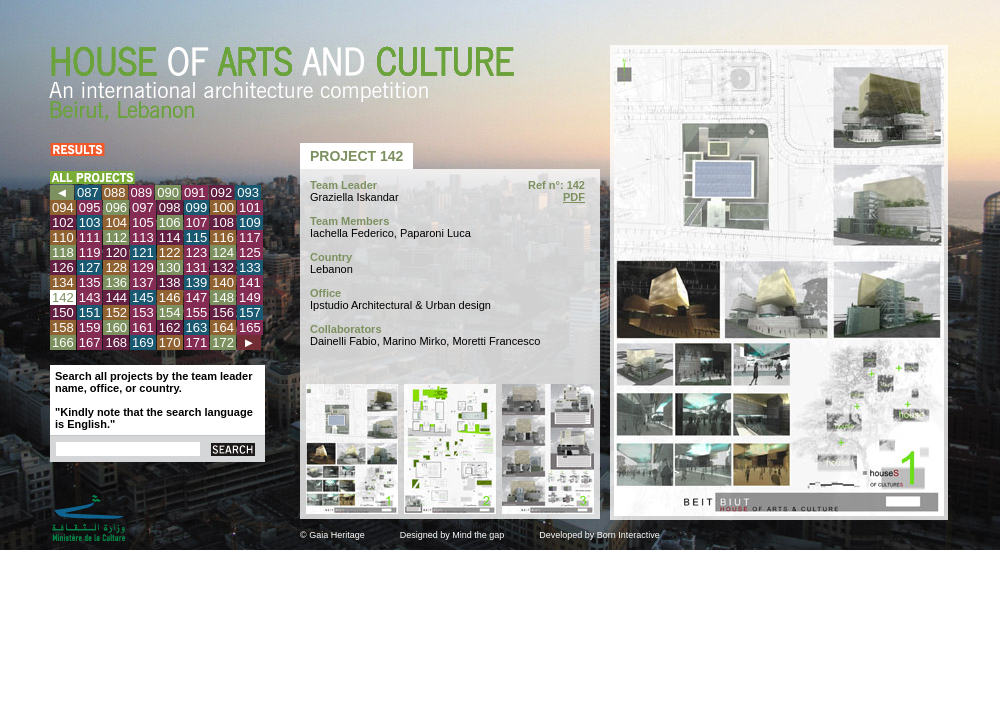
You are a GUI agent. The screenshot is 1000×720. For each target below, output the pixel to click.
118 (63, 252)
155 (197, 312)
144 (116, 297)
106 (170, 222)
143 (90, 297)
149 (250, 297)
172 (223, 342)
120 (116, 252)
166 (63, 342)
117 (250, 237)
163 (197, 327)
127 (90, 267)
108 (223, 222)
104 (116, 222)
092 (222, 192)
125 (250, 252)
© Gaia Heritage (332, 535)
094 (63, 207)
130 (170, 267)
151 (90, 312)
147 (197, 297)
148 (223, 297)
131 (197, 267)
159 (90, 327)
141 (250, 282)
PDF (574, 197)
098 (170, 207)
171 (197, 342)
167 (90, 342)
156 (223, 312)
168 (116, 342)
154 (170, 312)
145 (143, 297)
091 (195, 192)
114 (170, 237)
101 (250, 207)
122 (170, 252)
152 (116, 312)
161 (143, 327)
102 (63, 222)
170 (170, 342)
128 (116, 267)
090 (168, 192)
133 (250, 267)
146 (170, 297)
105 (143, 222)
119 (90, 252)
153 (143, 312)
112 (116, 237)
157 (250, 312)
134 (63, 282)
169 (143, 342)
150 (63, 312)
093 (248, 192)
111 (90, 237)
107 (197, 222)
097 (143, 207)
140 (223, 282)
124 (223, 252)
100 (223, 207)
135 (90, 282)
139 (197, 282)
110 (63, 237)
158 (63, 327)
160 (116, 327)
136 (116, 282)
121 (143, 252)
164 (223, 327)
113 (143, 237)
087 (88, 192)
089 (142, 192)
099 (197, 207)
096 (116, 207)
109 (250, 222)
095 (90, 207)
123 (197, 252)
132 (223, 267)
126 (63, 267)
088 (115, 192)
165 (250, 327)
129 (143, 267)
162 (170, 327)
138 (170, 282)
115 (197, 237)
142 (63, 297)
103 (90, 222)
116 (223, 237)
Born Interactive (628, 535)
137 (143, 282)
